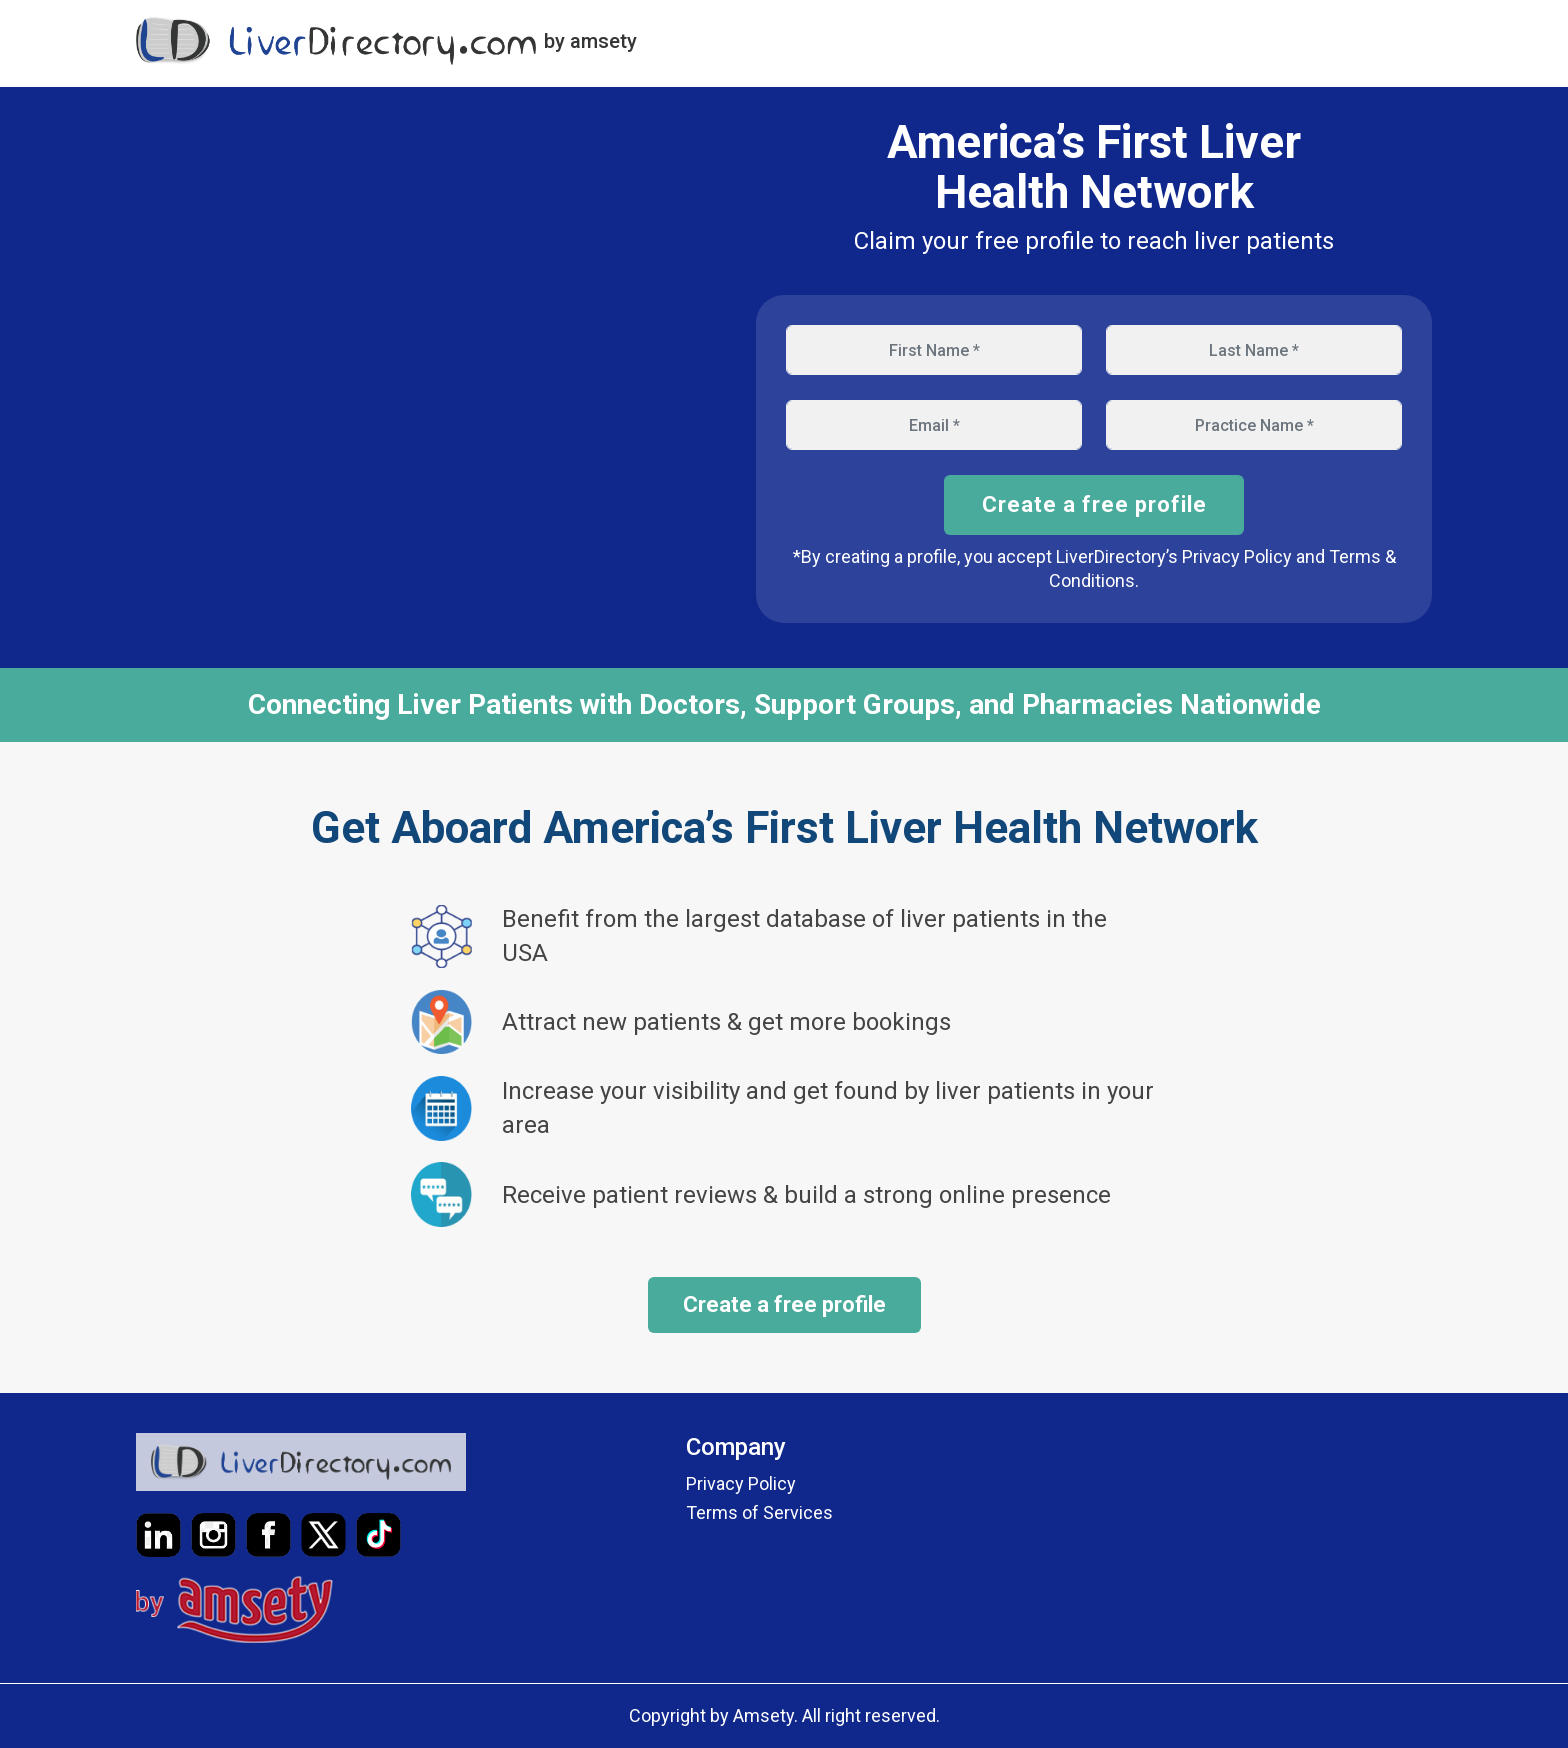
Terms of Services (759, 1512)
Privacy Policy (741, 1483)
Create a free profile (1094, 504)
